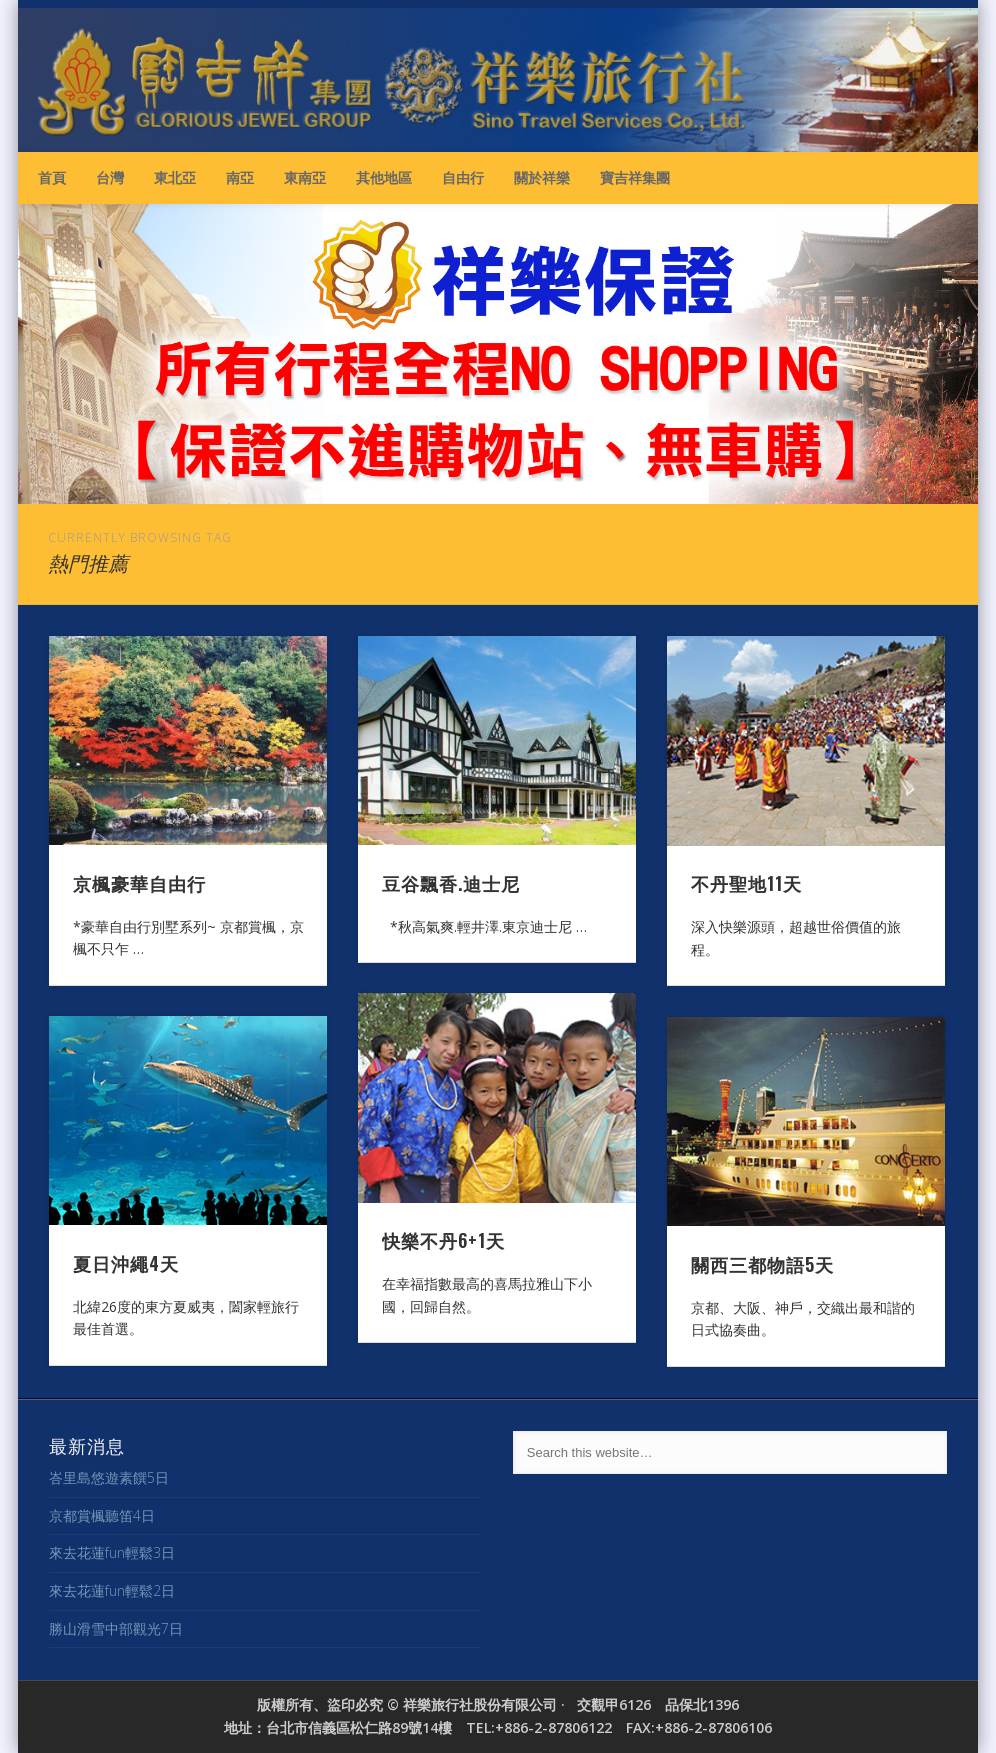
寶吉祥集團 (635, 177)
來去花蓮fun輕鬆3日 (112, 1552)
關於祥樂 (542, 177)
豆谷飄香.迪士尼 (451, 883)
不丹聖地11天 (746, 883)
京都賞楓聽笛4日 (102, 1515)
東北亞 (175, 177)
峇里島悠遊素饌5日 (109, 1477)
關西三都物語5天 (762, 1264)
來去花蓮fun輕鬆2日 (112, 1590)
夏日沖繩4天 (126, 1263)
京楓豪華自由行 (139, 883)
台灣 (110, 177)
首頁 (52, 177)
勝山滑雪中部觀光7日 (116, 1628)
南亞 (240, 177)
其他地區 (384, 177)
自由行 (463, 177)
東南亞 (305, 177)
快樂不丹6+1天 (443, 1240)
